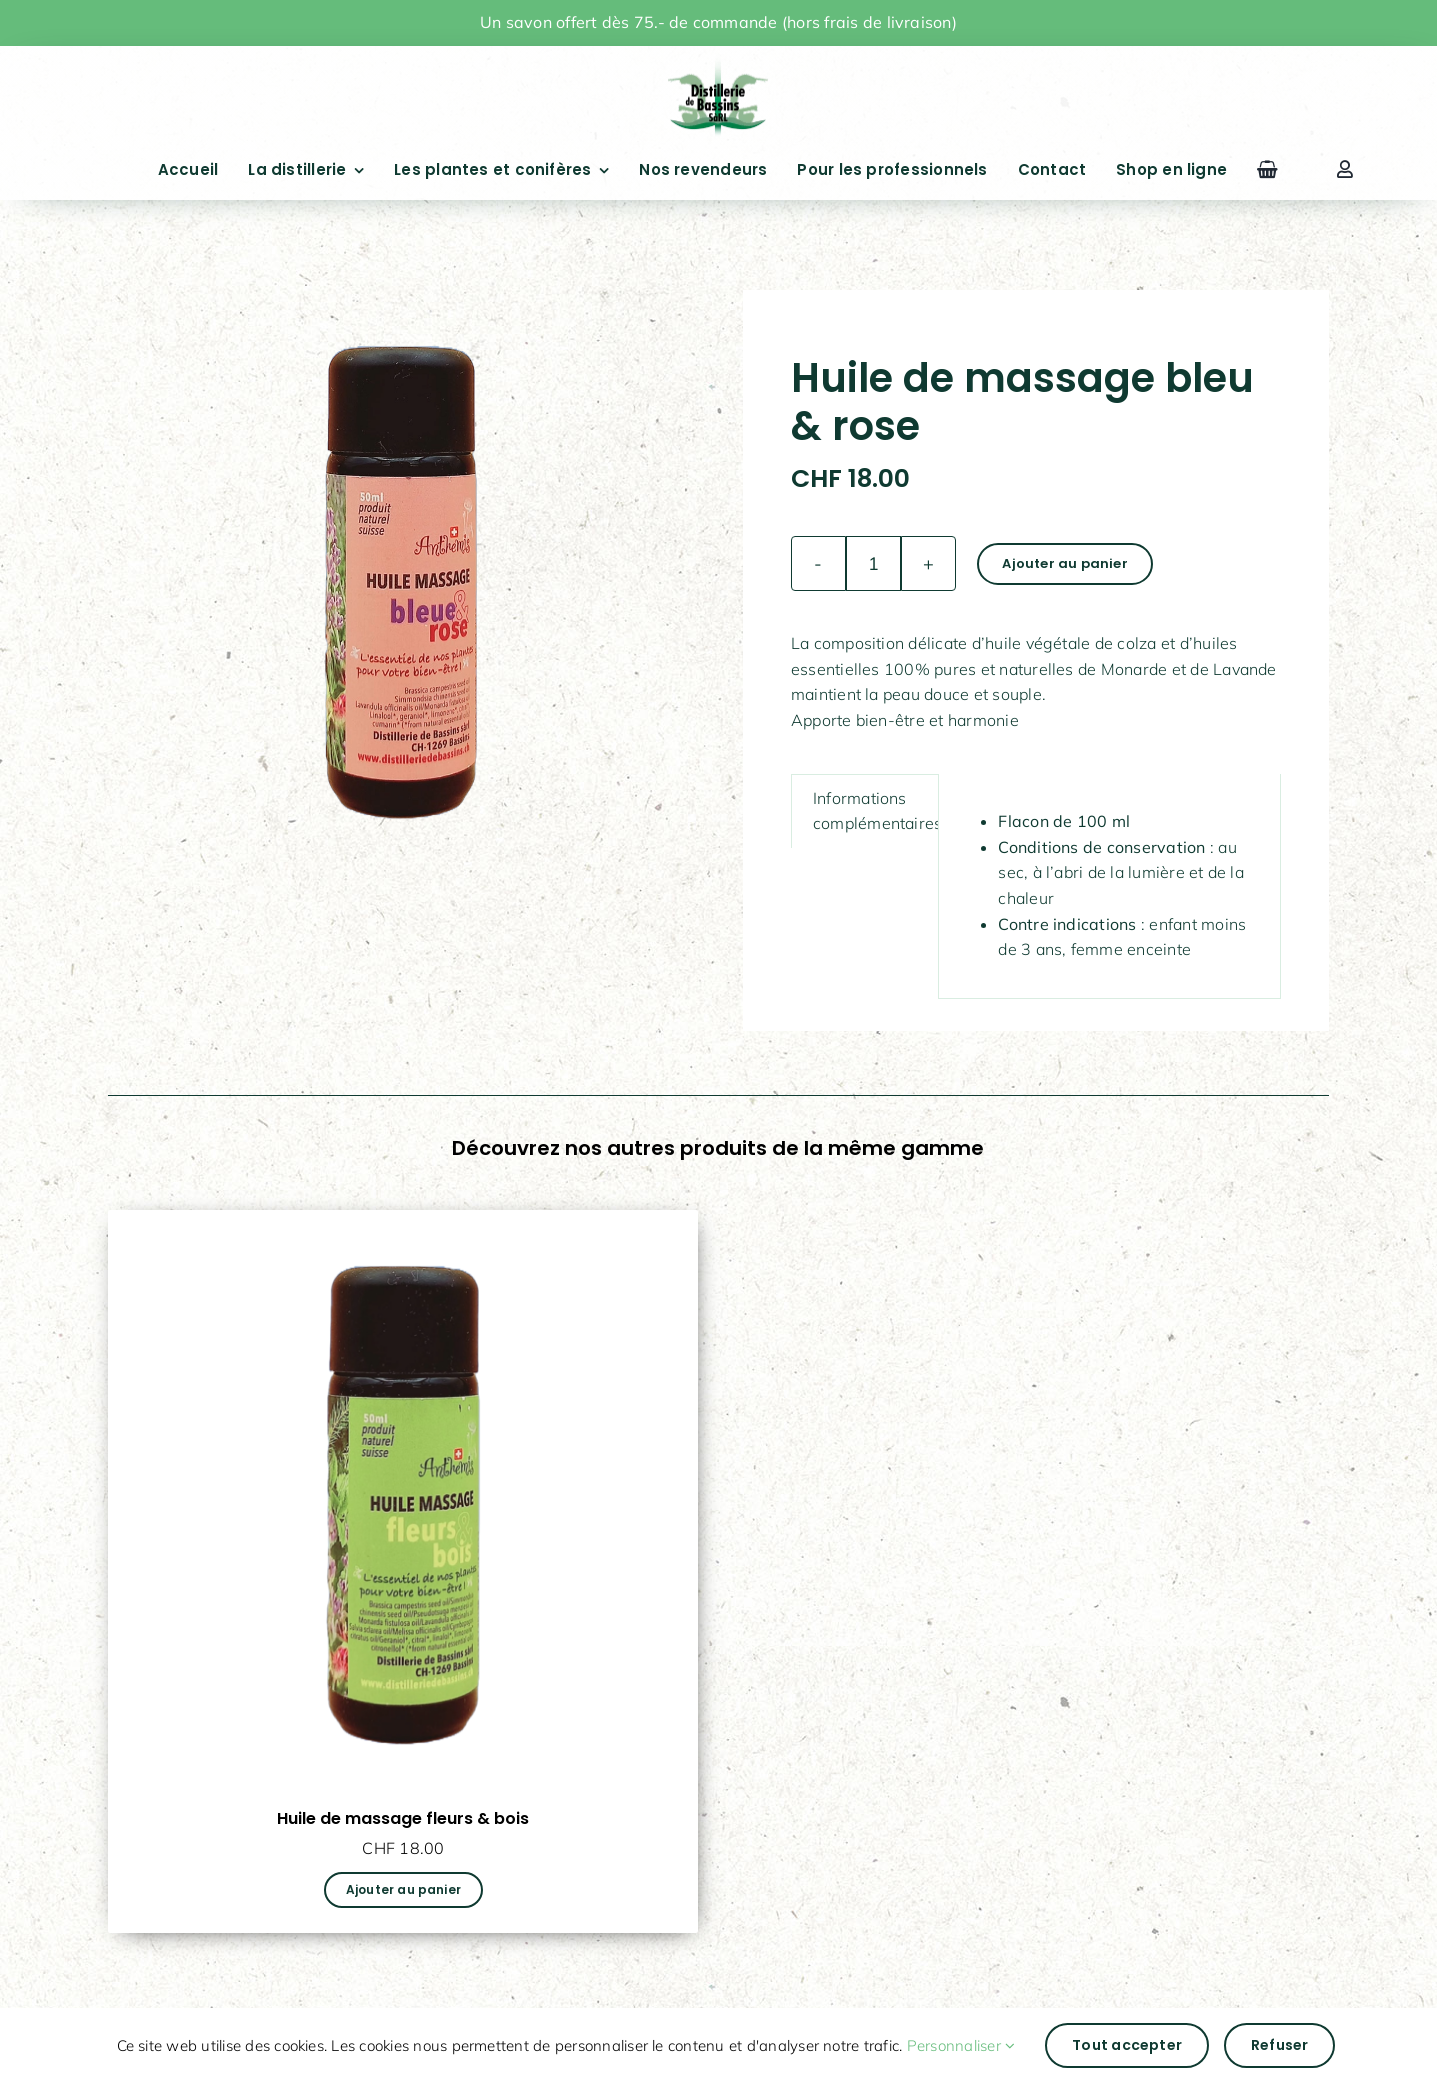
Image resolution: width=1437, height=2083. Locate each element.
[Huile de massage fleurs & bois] (403, 1222)
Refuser (1279, 2045)
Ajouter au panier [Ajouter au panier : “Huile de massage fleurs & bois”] (403, 1889)
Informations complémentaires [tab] (878, 811)
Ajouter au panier (1064, 563)
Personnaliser (961, 2045)
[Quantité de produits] (873, 563)
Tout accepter (1127, 2045)
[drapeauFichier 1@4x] (718, 59)
